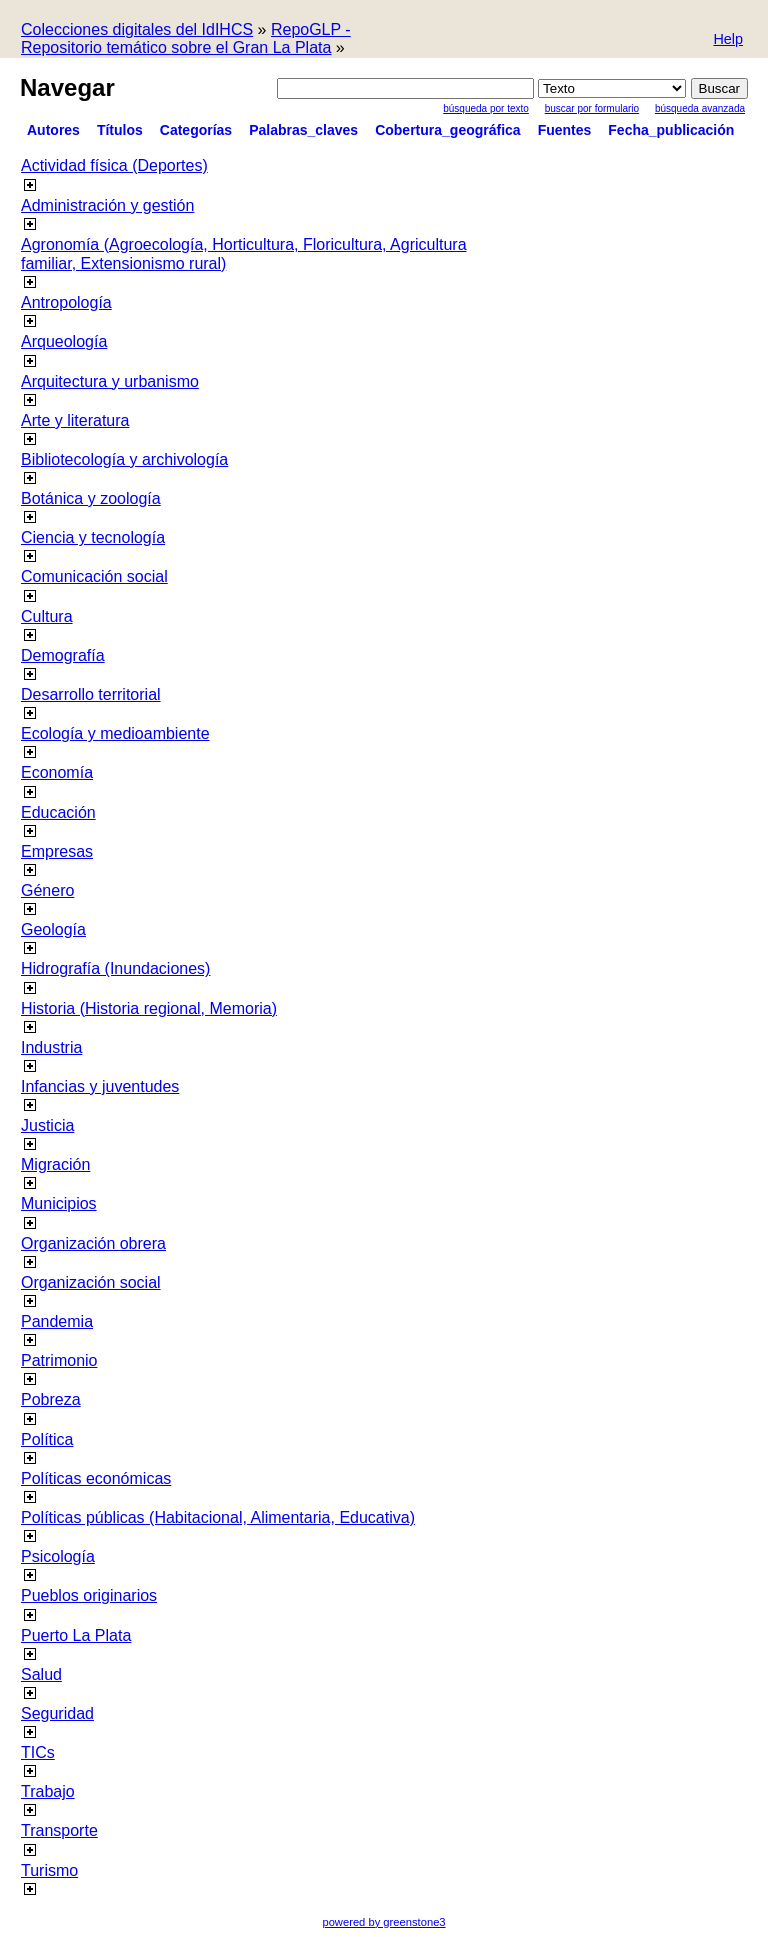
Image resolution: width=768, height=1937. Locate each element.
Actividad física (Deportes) (114, 165)
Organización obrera (93, 1243)
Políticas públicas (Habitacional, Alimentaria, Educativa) (218, 1517)
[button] (728, 40)
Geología (53, 929)
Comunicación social (94, 576)
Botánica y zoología (91, 498)
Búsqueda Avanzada (700, 108)
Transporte (59, 1830)
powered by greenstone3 (383, 1922)
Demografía (63, 655)
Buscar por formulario (592, 108)
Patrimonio (59, 1360)
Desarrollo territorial (91, 694)
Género (47, 890)
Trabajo (48, 1791)
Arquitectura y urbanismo (110, 381)
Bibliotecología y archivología (124, 459)
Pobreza (51, 1399)
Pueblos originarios (89, 1595)
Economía (57, 772)
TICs (38, 1752)
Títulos (120, 130)
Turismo (49, 1870)
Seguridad (57, 1713)
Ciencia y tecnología (93, 537)
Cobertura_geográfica (447, 130)
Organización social (91, 1282)
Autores (53, 130)
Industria (51, 1047)
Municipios (59, 1203)
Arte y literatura (75, 420)
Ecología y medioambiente (115, 733)
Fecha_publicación (671, 130)
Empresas (57, 851)
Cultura (47, 616)
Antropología (66, 302)
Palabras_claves (303, 130)
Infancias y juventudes (100, 1086)
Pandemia (57, 1321)
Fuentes (565, 130)
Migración (55, 1164)
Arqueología (64, 341)
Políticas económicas (96, 1478)
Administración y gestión (107, 205)
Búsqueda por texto (486, 108)
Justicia (47, 1125)
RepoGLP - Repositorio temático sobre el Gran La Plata (186, 38)
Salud (41, 1674)
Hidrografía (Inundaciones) (115, 968)
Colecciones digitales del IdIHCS (137, 29)
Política (47, 1439)
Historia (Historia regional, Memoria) (149, 1008)
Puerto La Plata (76, 1635)
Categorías (196, 130)
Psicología (58, 1556)
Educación (58, 812)
